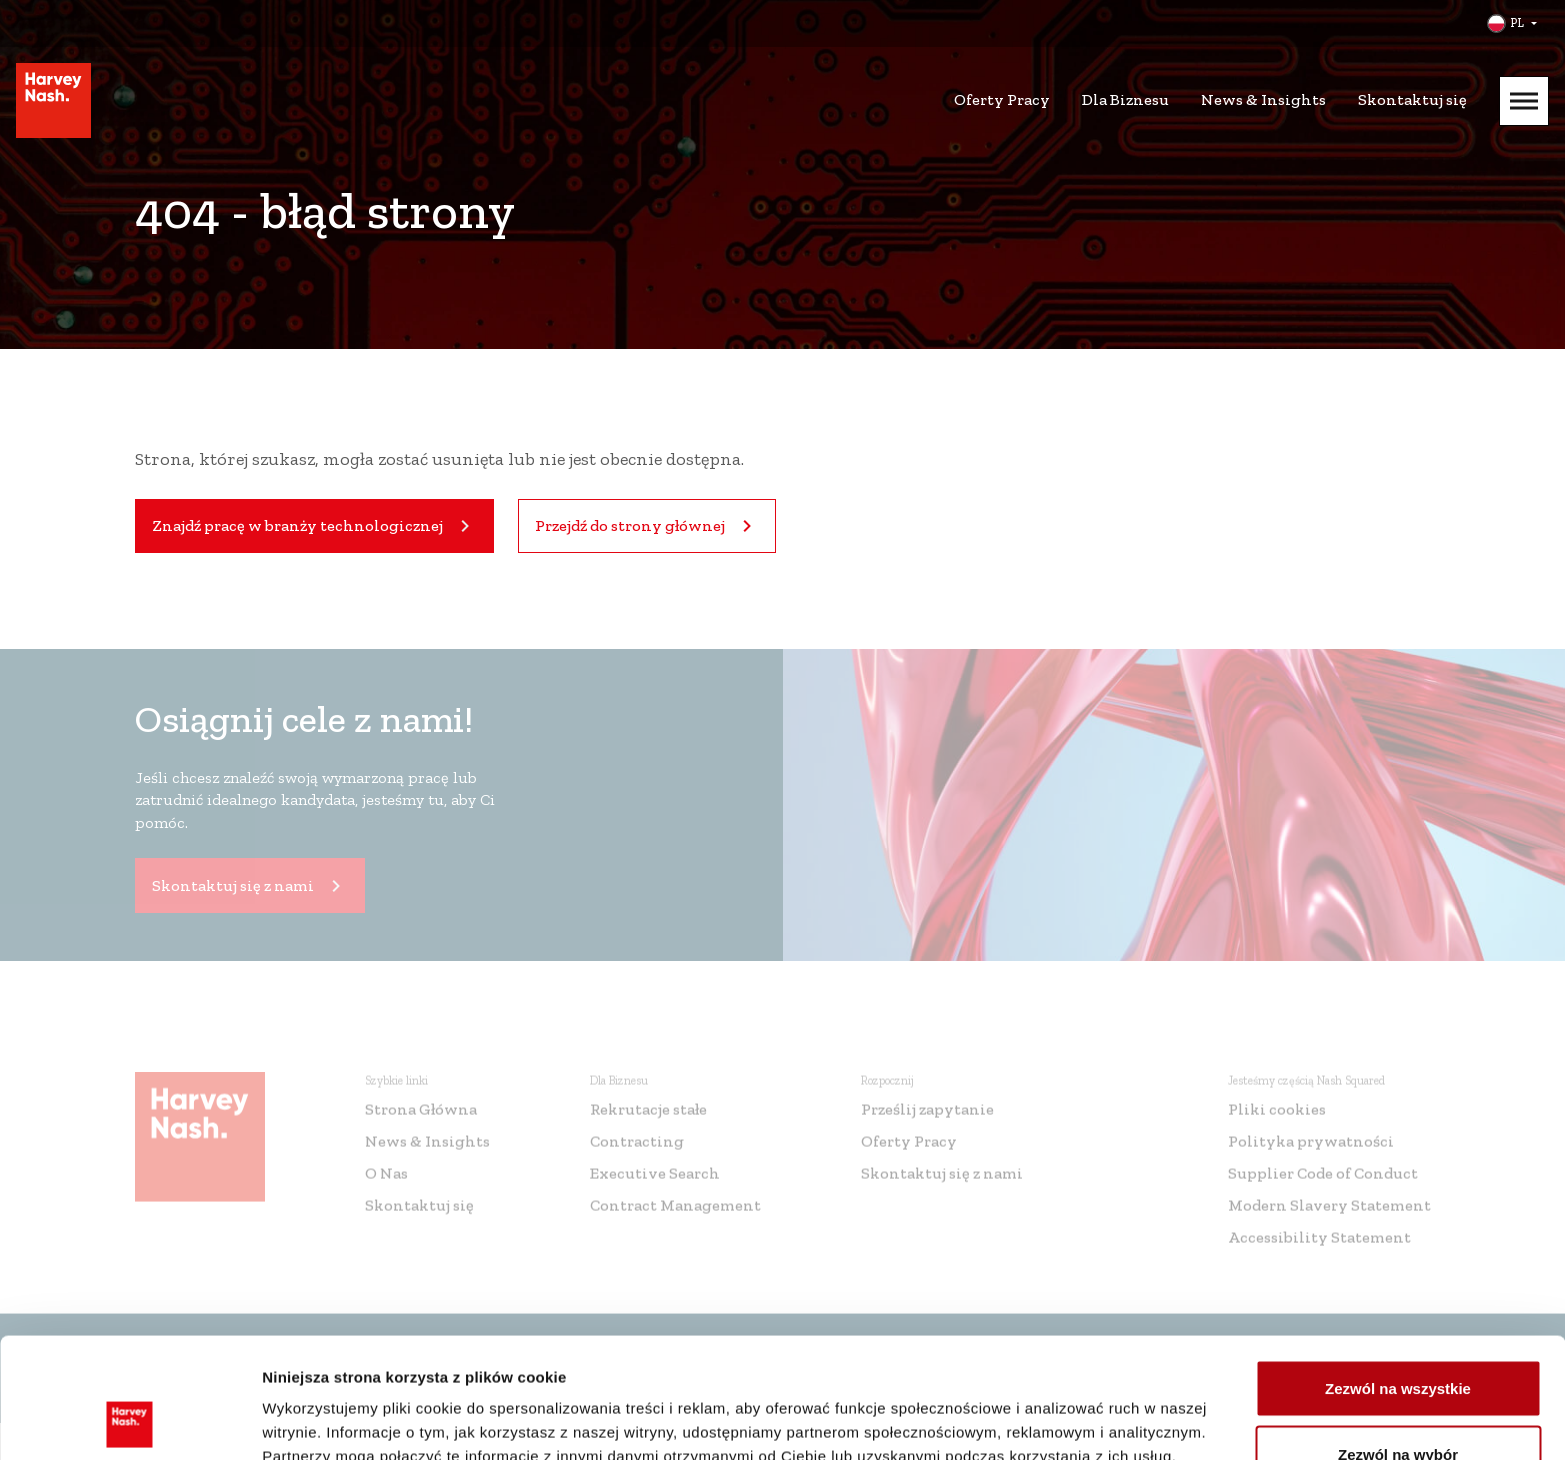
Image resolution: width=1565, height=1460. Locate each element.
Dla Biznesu (1125, 99)
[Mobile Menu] (1524, 101)
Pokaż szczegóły (1067, 1408)
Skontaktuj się (1412, 99)
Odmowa (1397, 1406)
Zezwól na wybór (1398, 1341)
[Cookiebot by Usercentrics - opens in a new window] (129, 1421)
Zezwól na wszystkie (1398, 1275)
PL (1517, 23)
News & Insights (1263, 99)
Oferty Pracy (1002, 99)
